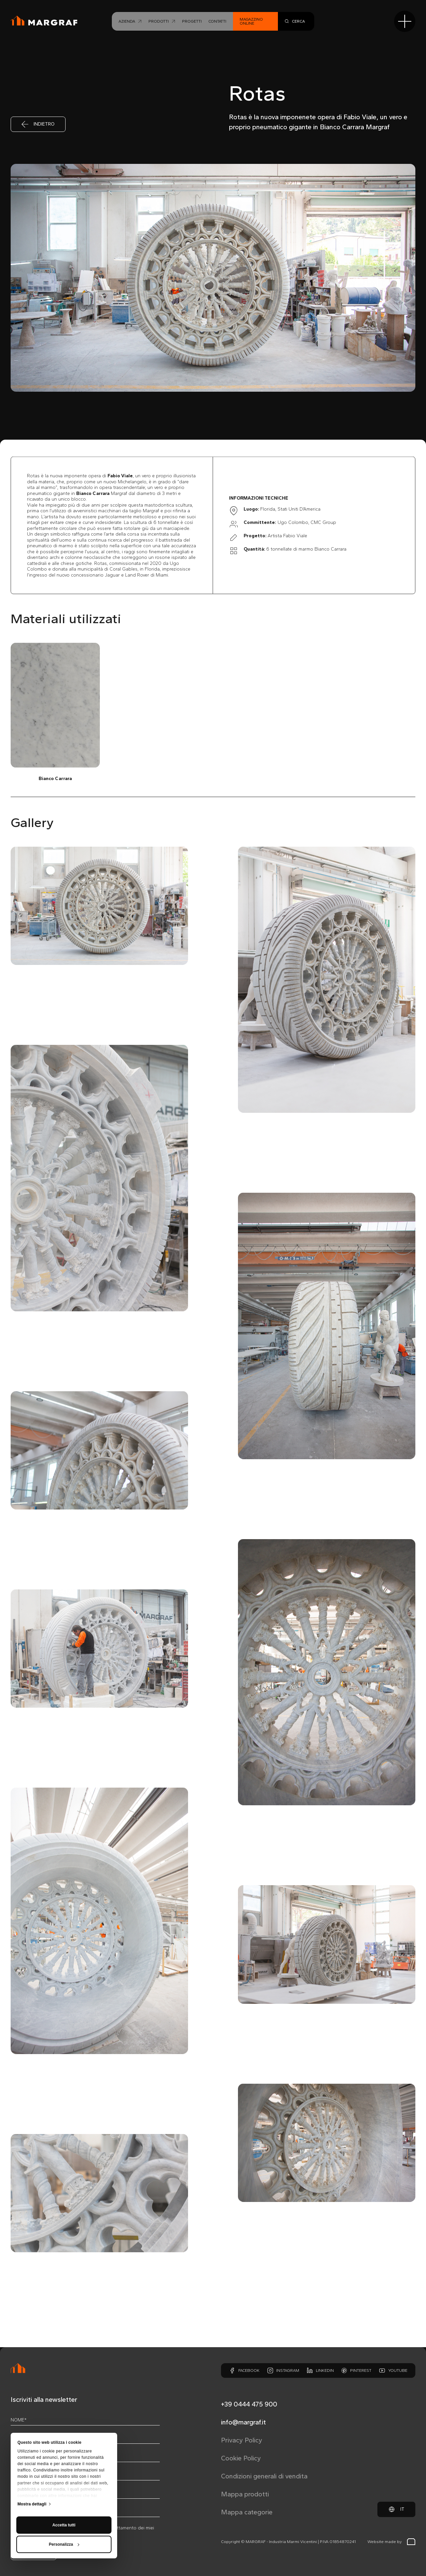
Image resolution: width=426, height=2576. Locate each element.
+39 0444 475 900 (249, 2404)
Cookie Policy (241, 2458)
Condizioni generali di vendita (264, 2476)
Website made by (391, 2541)
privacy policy (57, 2528)
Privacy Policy (241, 2440)
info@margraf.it (243, 2422)
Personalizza (64, 2484)
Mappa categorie (247, 2512)
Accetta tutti (63, 2465)
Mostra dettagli (32, 2444)
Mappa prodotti (245, 2494)
